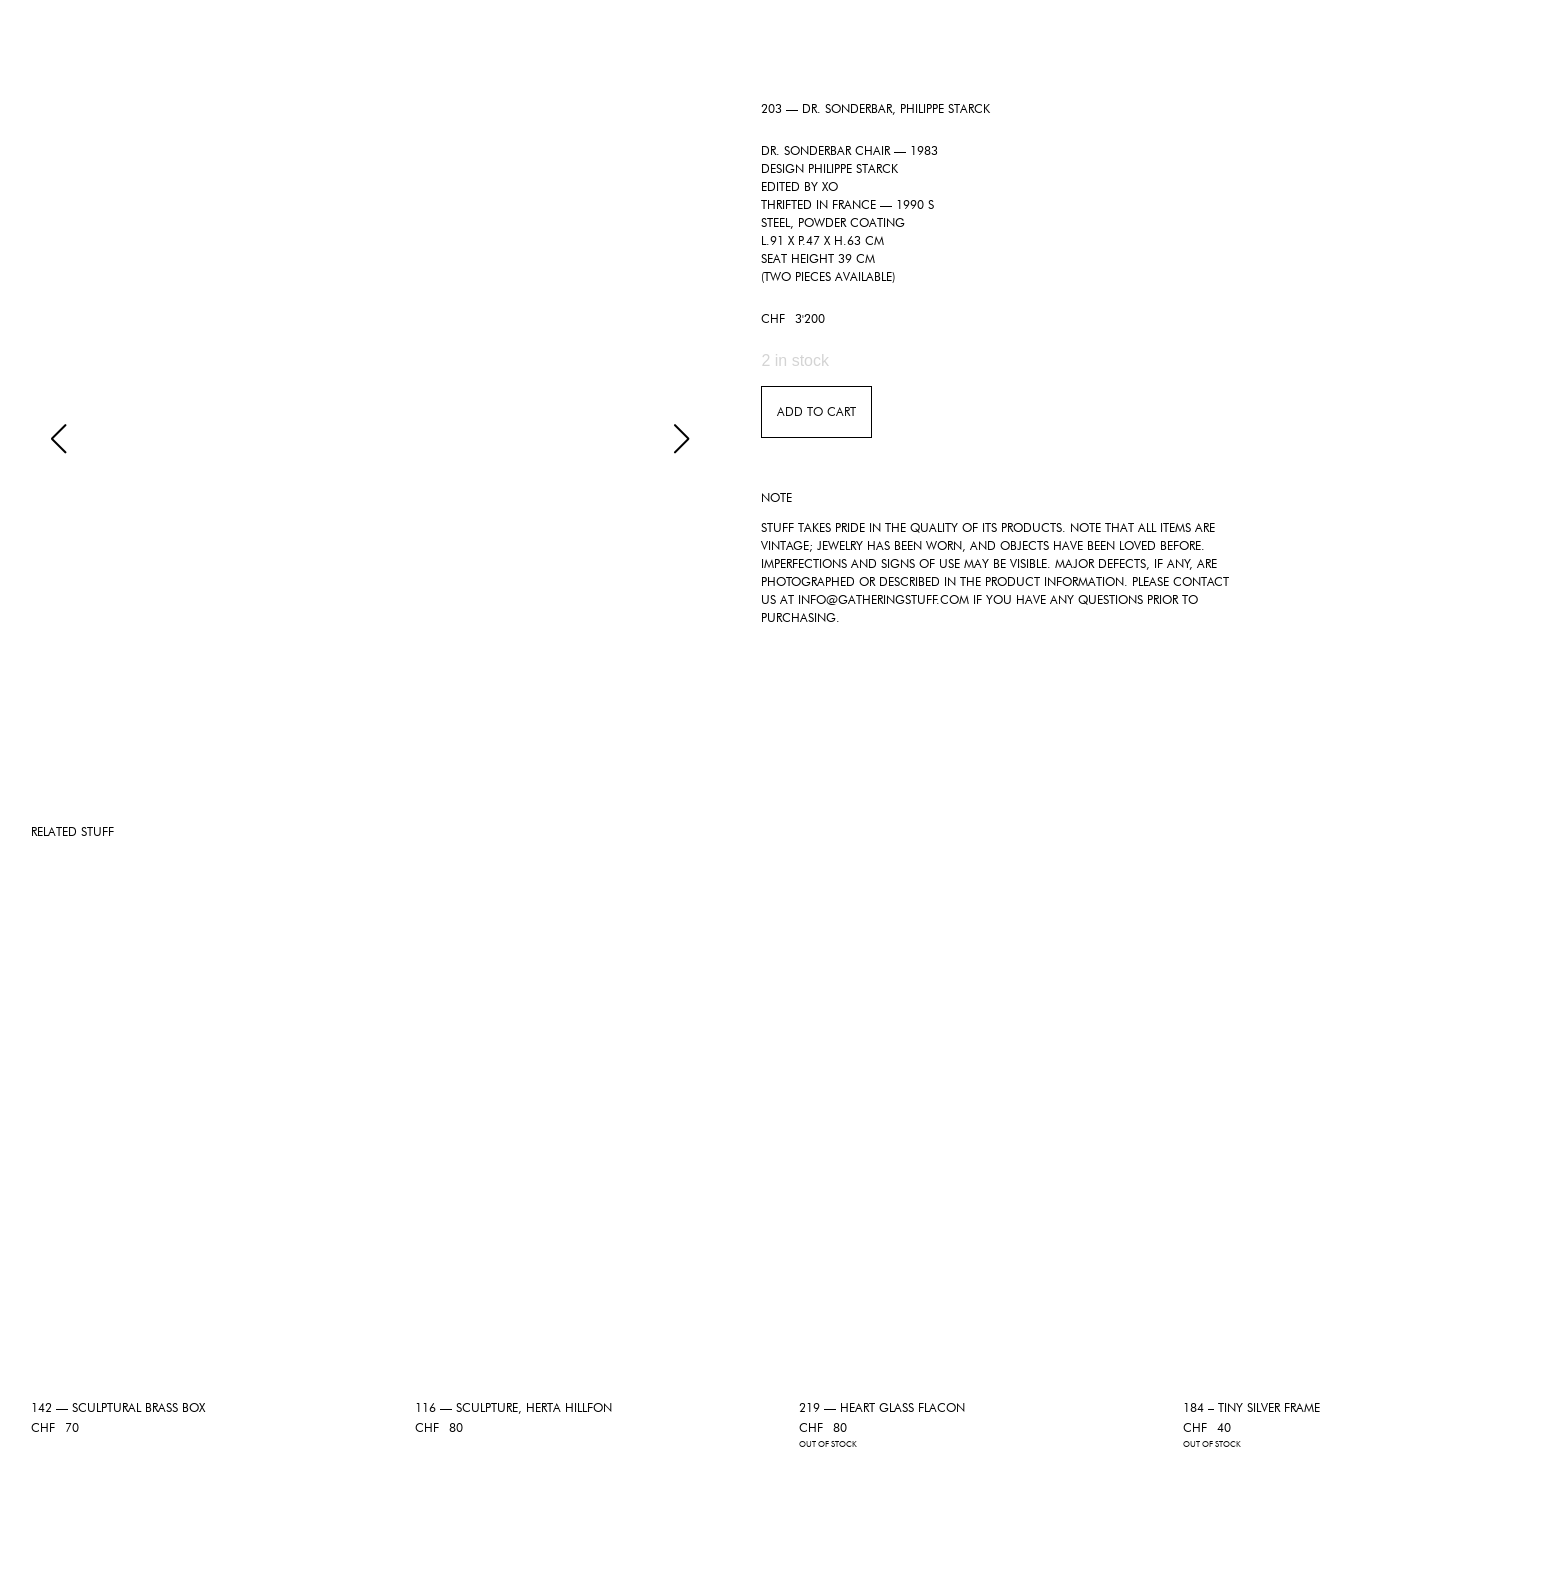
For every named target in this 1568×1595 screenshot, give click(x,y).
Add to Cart (816, 411)
